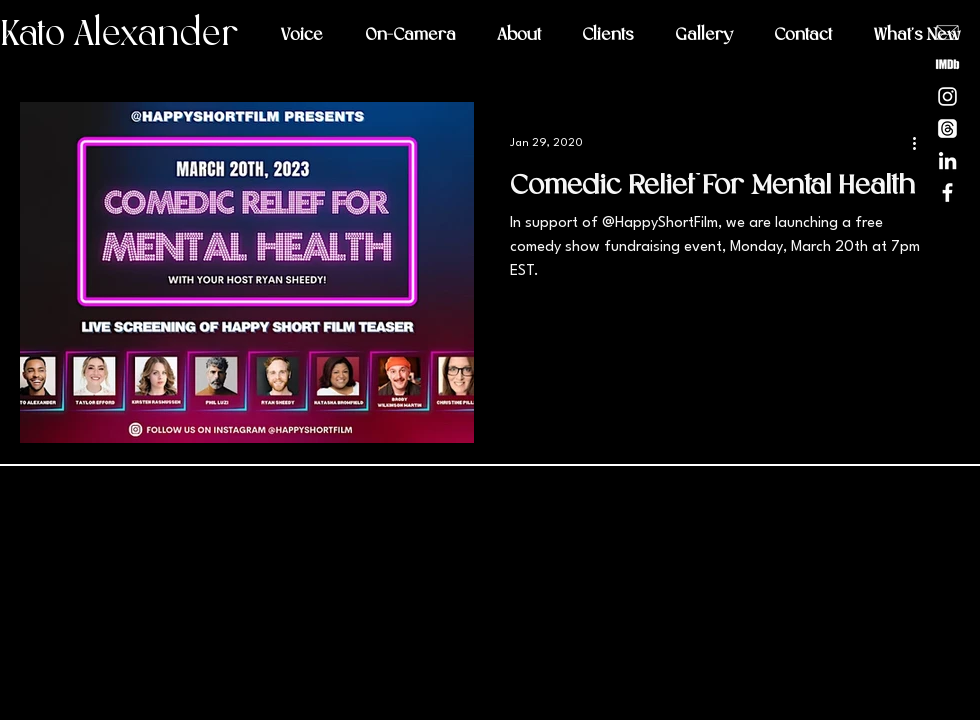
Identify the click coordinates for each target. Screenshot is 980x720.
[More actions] (921, 143)
